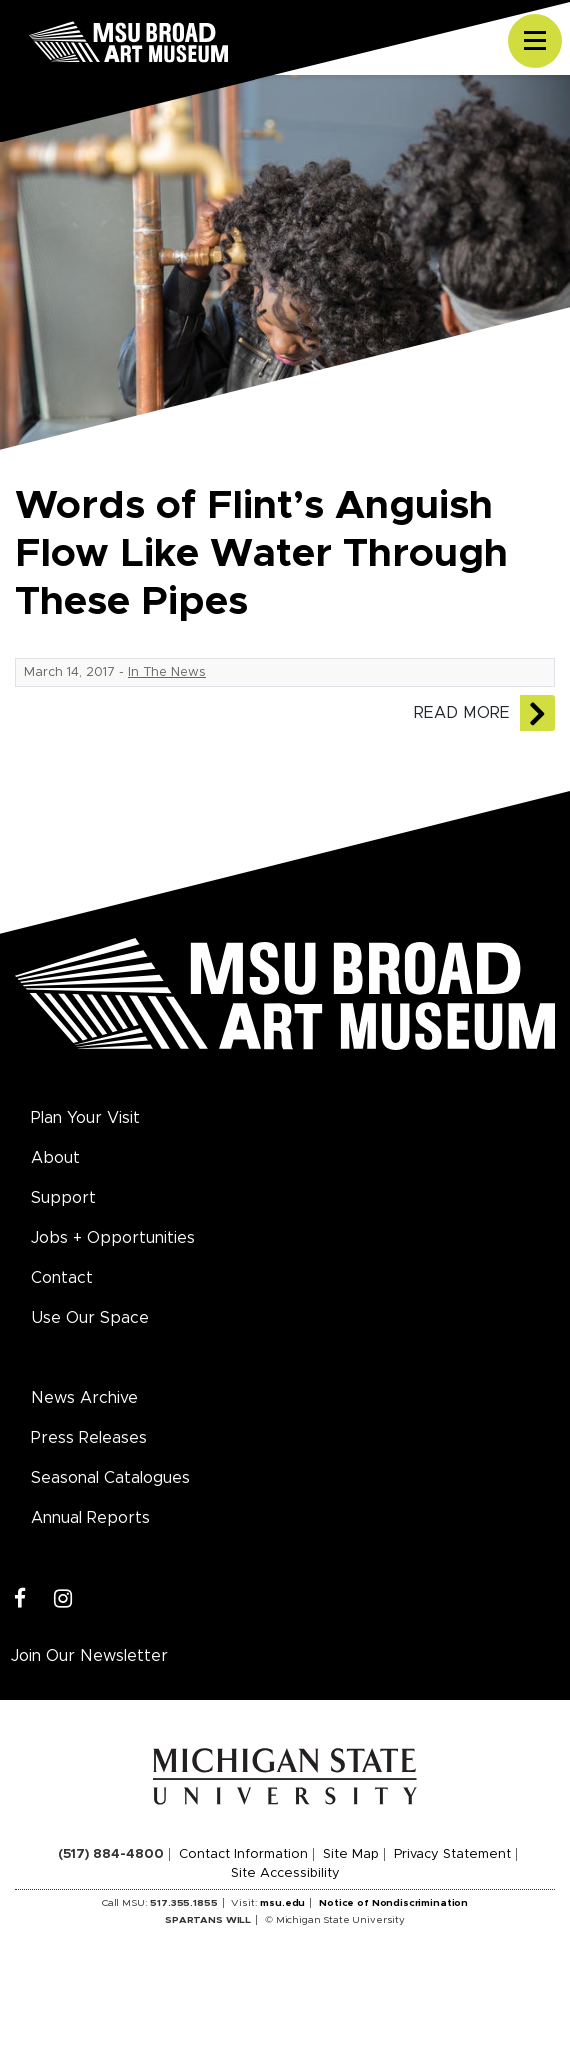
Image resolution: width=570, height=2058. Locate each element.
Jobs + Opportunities (113, 1238)
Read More (462, 713)
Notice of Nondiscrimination (393, 1903)
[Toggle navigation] (535, 41)
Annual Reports (90, 1518)
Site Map (351, 1854)
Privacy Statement (452, 1854)
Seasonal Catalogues (110, 1478)
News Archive (84, 1398)
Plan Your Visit (85, 1118)
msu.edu (282, 1903)
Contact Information (243, 1854)
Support (63, 1198)
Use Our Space (90, 1318)
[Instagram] (63, 1599)
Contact (62, 1278)
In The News (167, 672)
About (55, 1158)
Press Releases (89, 1438)
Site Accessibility (285, 1873)
